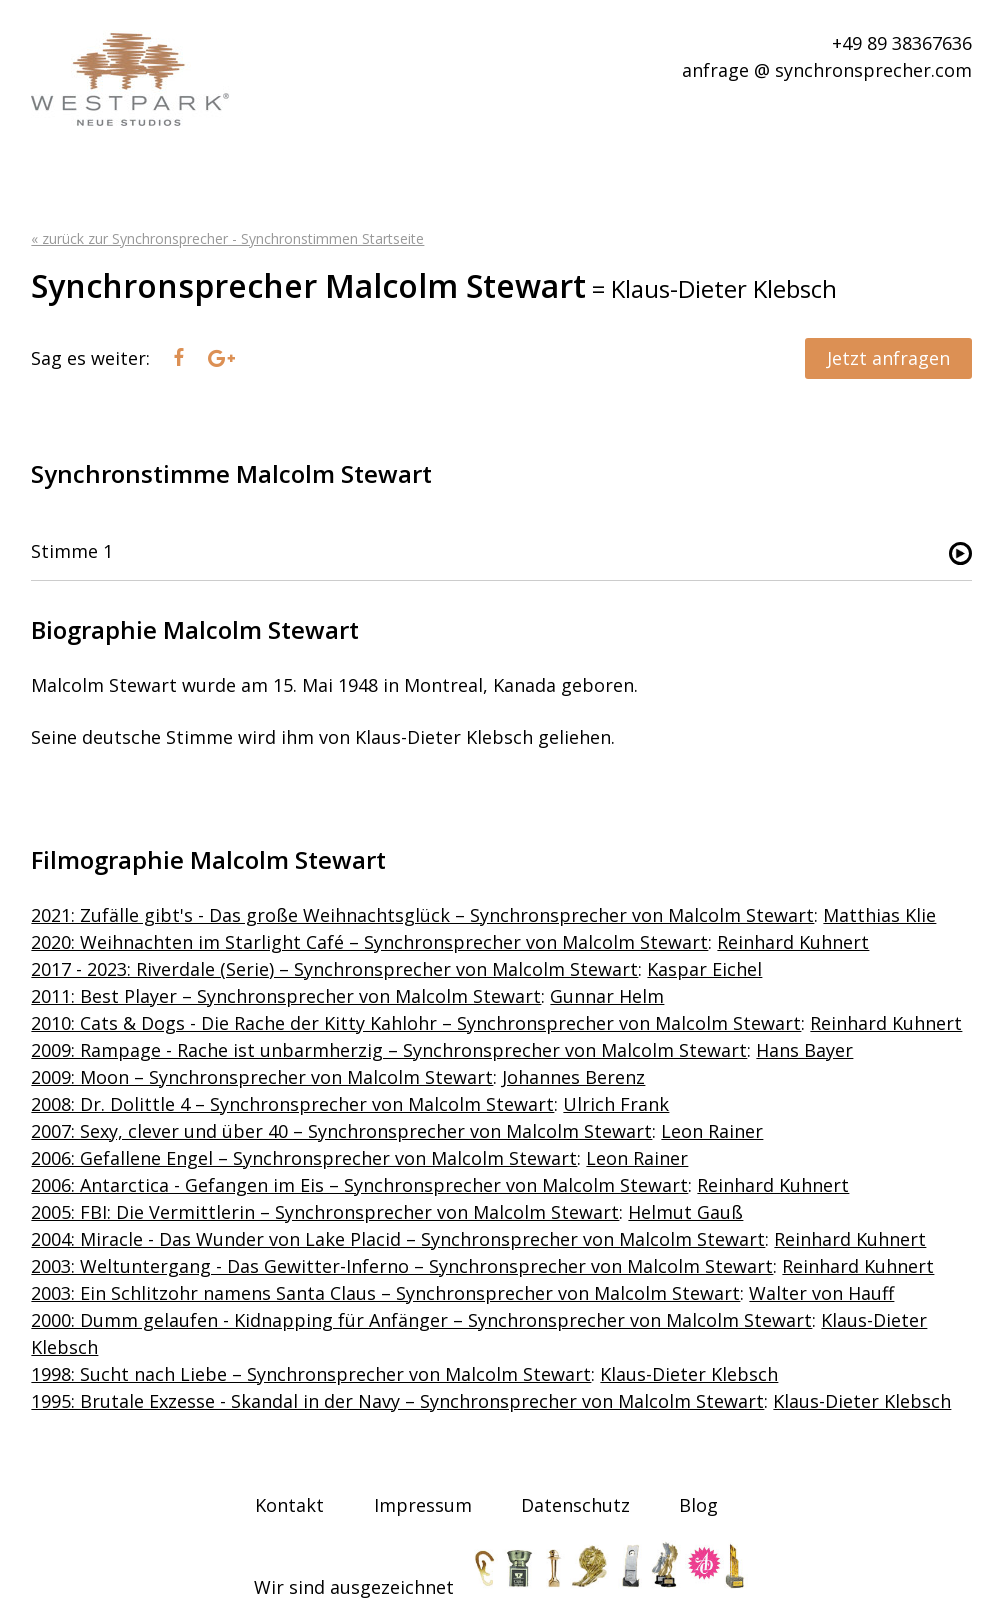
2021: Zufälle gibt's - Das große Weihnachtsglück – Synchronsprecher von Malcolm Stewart (422, 915)
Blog (698, 1505)
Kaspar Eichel (704, 969)
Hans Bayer (804, 1050)
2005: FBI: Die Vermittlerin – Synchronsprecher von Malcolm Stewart (325, 1212)
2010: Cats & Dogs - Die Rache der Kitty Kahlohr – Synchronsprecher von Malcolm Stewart (416, 1023)
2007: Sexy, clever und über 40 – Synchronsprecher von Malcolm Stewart (341, 1131)
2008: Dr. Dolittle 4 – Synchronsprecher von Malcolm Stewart (292, 1104)
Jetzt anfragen (888, 358)
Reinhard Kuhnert (793, 942)
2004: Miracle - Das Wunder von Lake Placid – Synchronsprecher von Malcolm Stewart (398, 1239)
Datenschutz (575, 1505)
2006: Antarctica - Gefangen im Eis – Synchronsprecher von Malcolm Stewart (359, 1185)
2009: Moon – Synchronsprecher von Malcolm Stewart (262, 1077)
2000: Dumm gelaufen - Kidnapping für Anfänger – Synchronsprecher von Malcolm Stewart (421, 1320)
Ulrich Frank (616, 1104)
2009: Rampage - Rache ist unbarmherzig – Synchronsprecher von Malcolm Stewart (389, 1050)
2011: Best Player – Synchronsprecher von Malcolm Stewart (286, 996)
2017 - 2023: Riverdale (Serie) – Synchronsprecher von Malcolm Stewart (334, 969)
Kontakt (289, 1505)
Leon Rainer (712, 1131)
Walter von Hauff (821, 1293)
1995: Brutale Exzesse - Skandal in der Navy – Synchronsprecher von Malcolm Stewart (397, 1401)
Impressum (423, 1505)
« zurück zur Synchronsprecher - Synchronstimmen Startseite (227, 238)
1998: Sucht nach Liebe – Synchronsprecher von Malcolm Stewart (311, 1374)
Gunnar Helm (607, 996)
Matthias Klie (879, 915)
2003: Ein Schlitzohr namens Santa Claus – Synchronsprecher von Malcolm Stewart (385, 1293)
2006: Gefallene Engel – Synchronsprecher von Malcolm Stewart (304, 1158)
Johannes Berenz (573, 1077)
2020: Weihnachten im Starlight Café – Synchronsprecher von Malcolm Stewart (369, 942)
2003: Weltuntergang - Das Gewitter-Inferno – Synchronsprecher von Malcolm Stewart (402, 1266)
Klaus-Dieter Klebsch (689, 1374)
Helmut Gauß (685, 1212)
